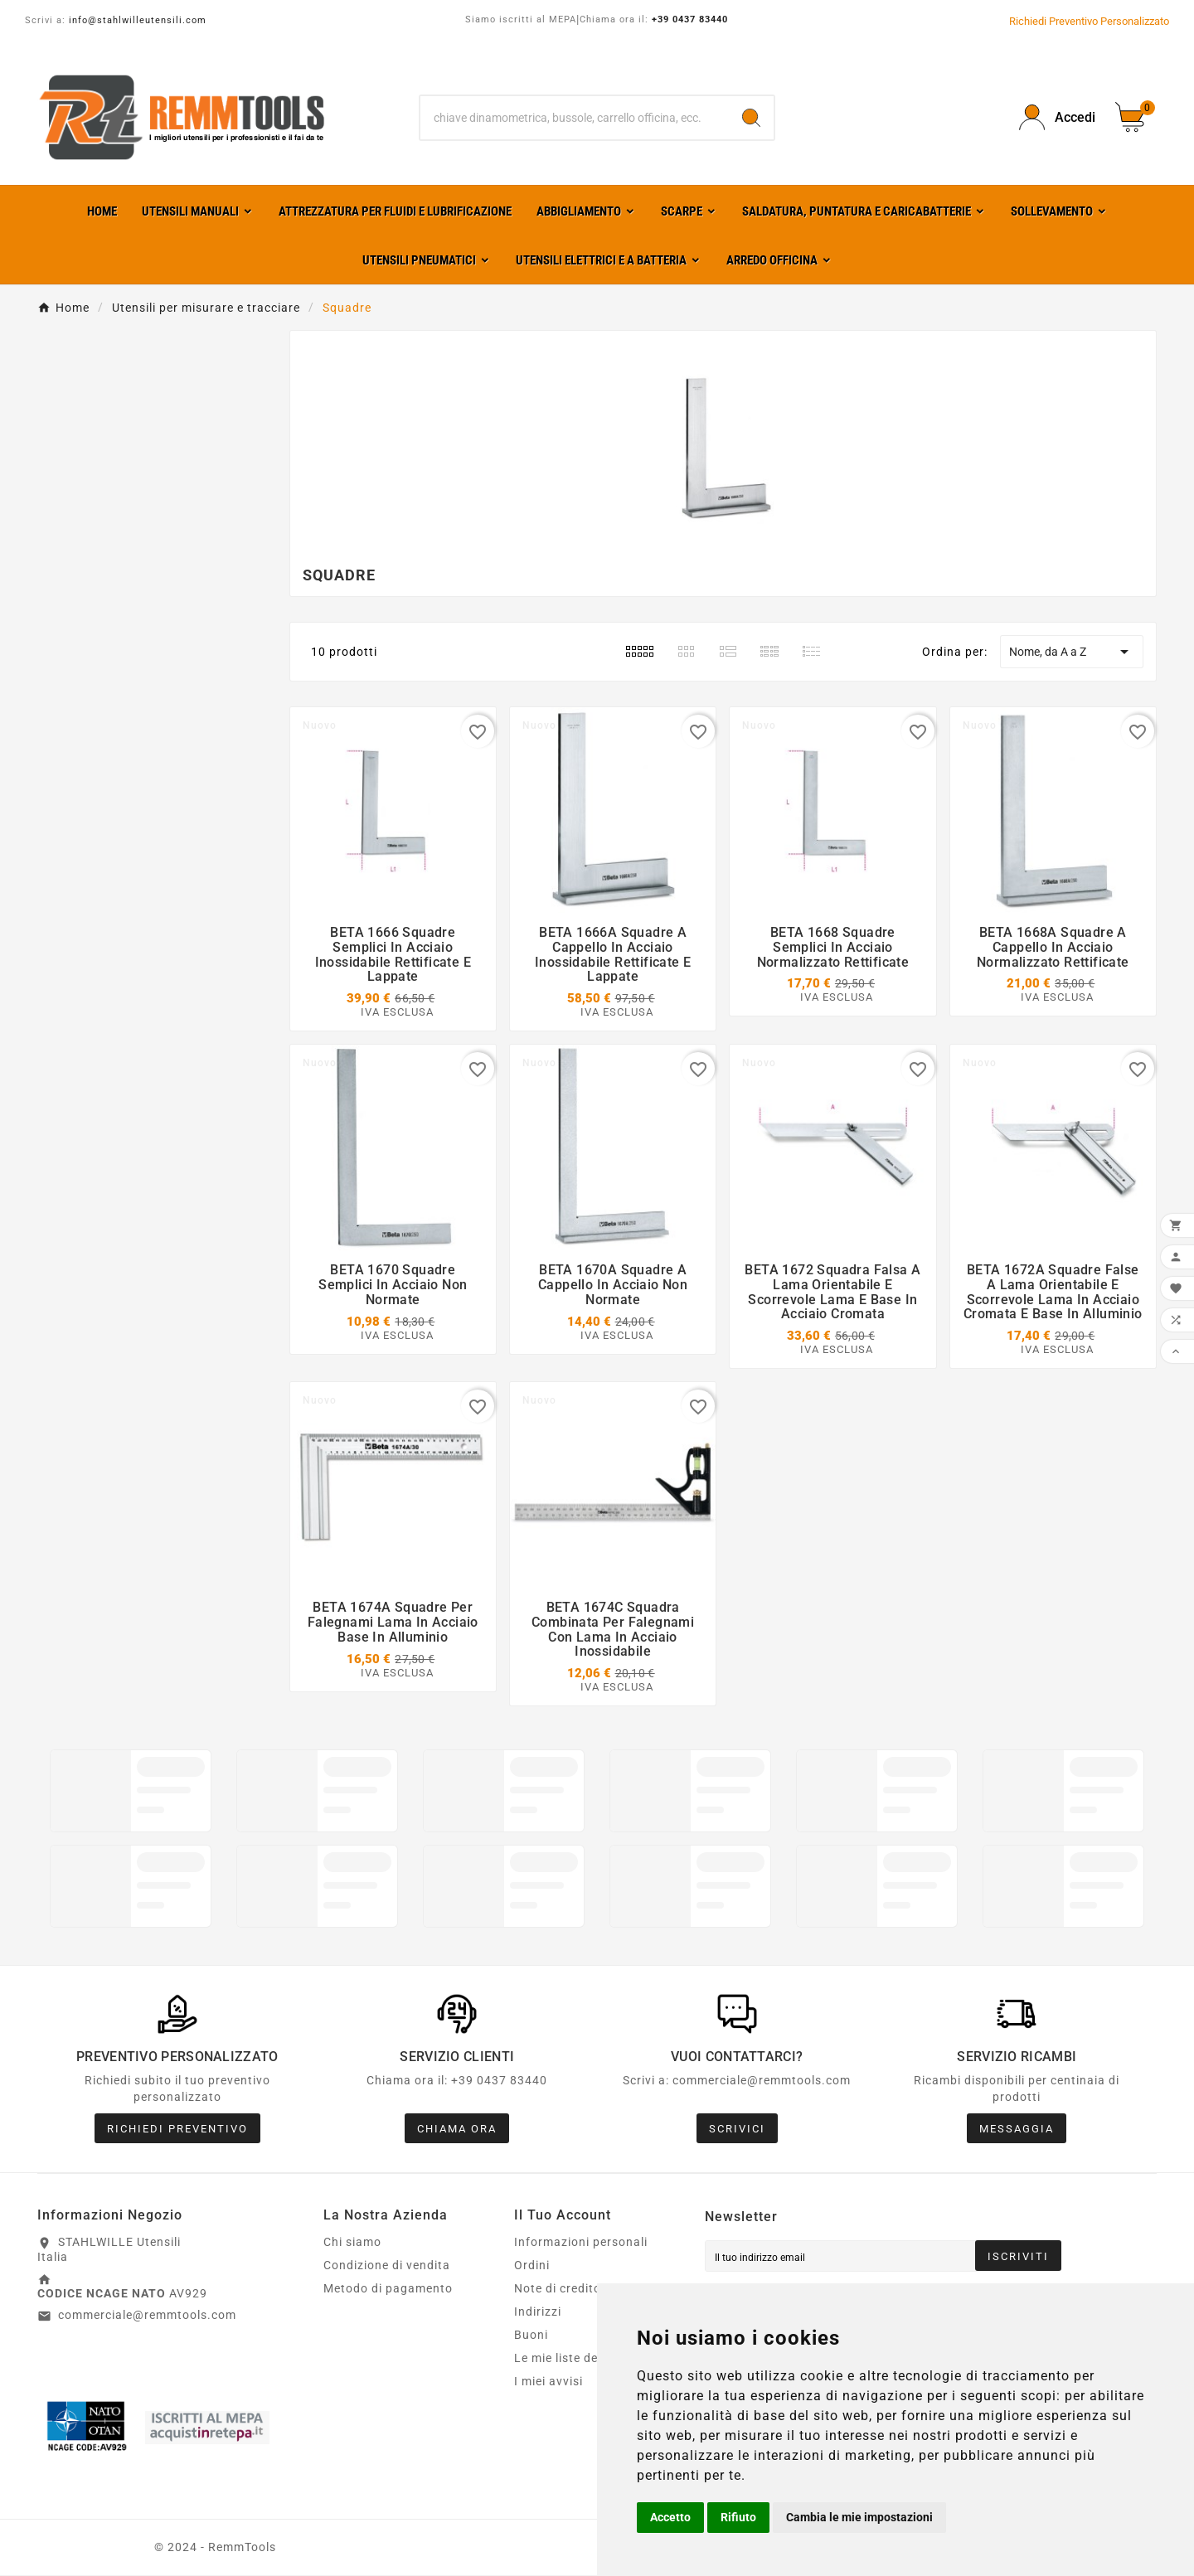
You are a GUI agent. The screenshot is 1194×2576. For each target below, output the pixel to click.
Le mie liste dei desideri (582, 2359)
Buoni (531, 2336)
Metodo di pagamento (388, 2290)
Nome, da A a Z (1071, 652)
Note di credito (557, 2290)
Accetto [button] (670, 2517)
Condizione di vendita (386, 2266)
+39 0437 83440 (690, 19)
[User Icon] (1057, 117)
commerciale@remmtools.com (147, 2316)
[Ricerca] (574, 117)
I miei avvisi (548, 2382)
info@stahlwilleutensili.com (137, 20)
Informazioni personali (581, 2243)
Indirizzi (537, 2313)
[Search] (751, 118)
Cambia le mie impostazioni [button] (859, 2517)
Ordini (532, 2266)
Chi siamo (352, 2243)
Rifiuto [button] (738, 2517)
